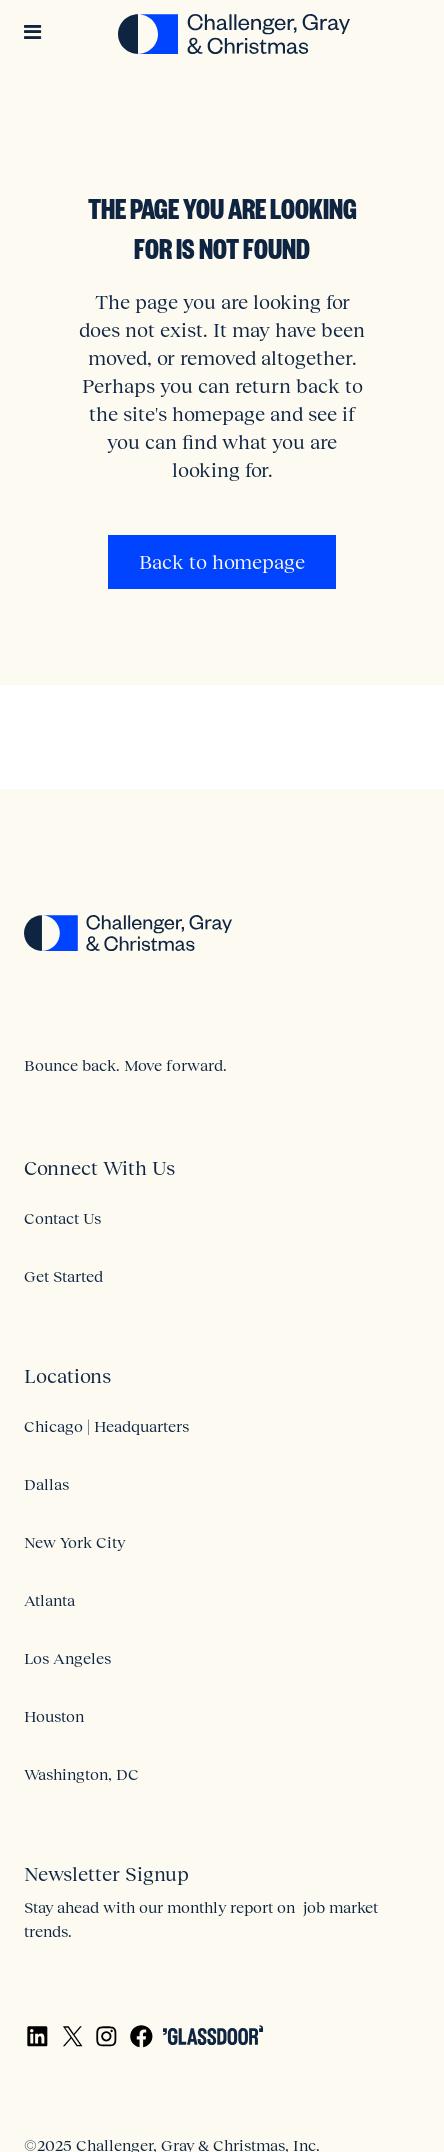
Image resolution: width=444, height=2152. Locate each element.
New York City (74, 1542)
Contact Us (62, 1218)
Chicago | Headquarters (106, 1426)
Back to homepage (222, 562)
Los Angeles (67, 1658)
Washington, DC (81, 1774)
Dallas (46, 1484)
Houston (54, 1716)
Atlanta (49, 1600)
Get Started (63, 1276)
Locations (67, 1376)
